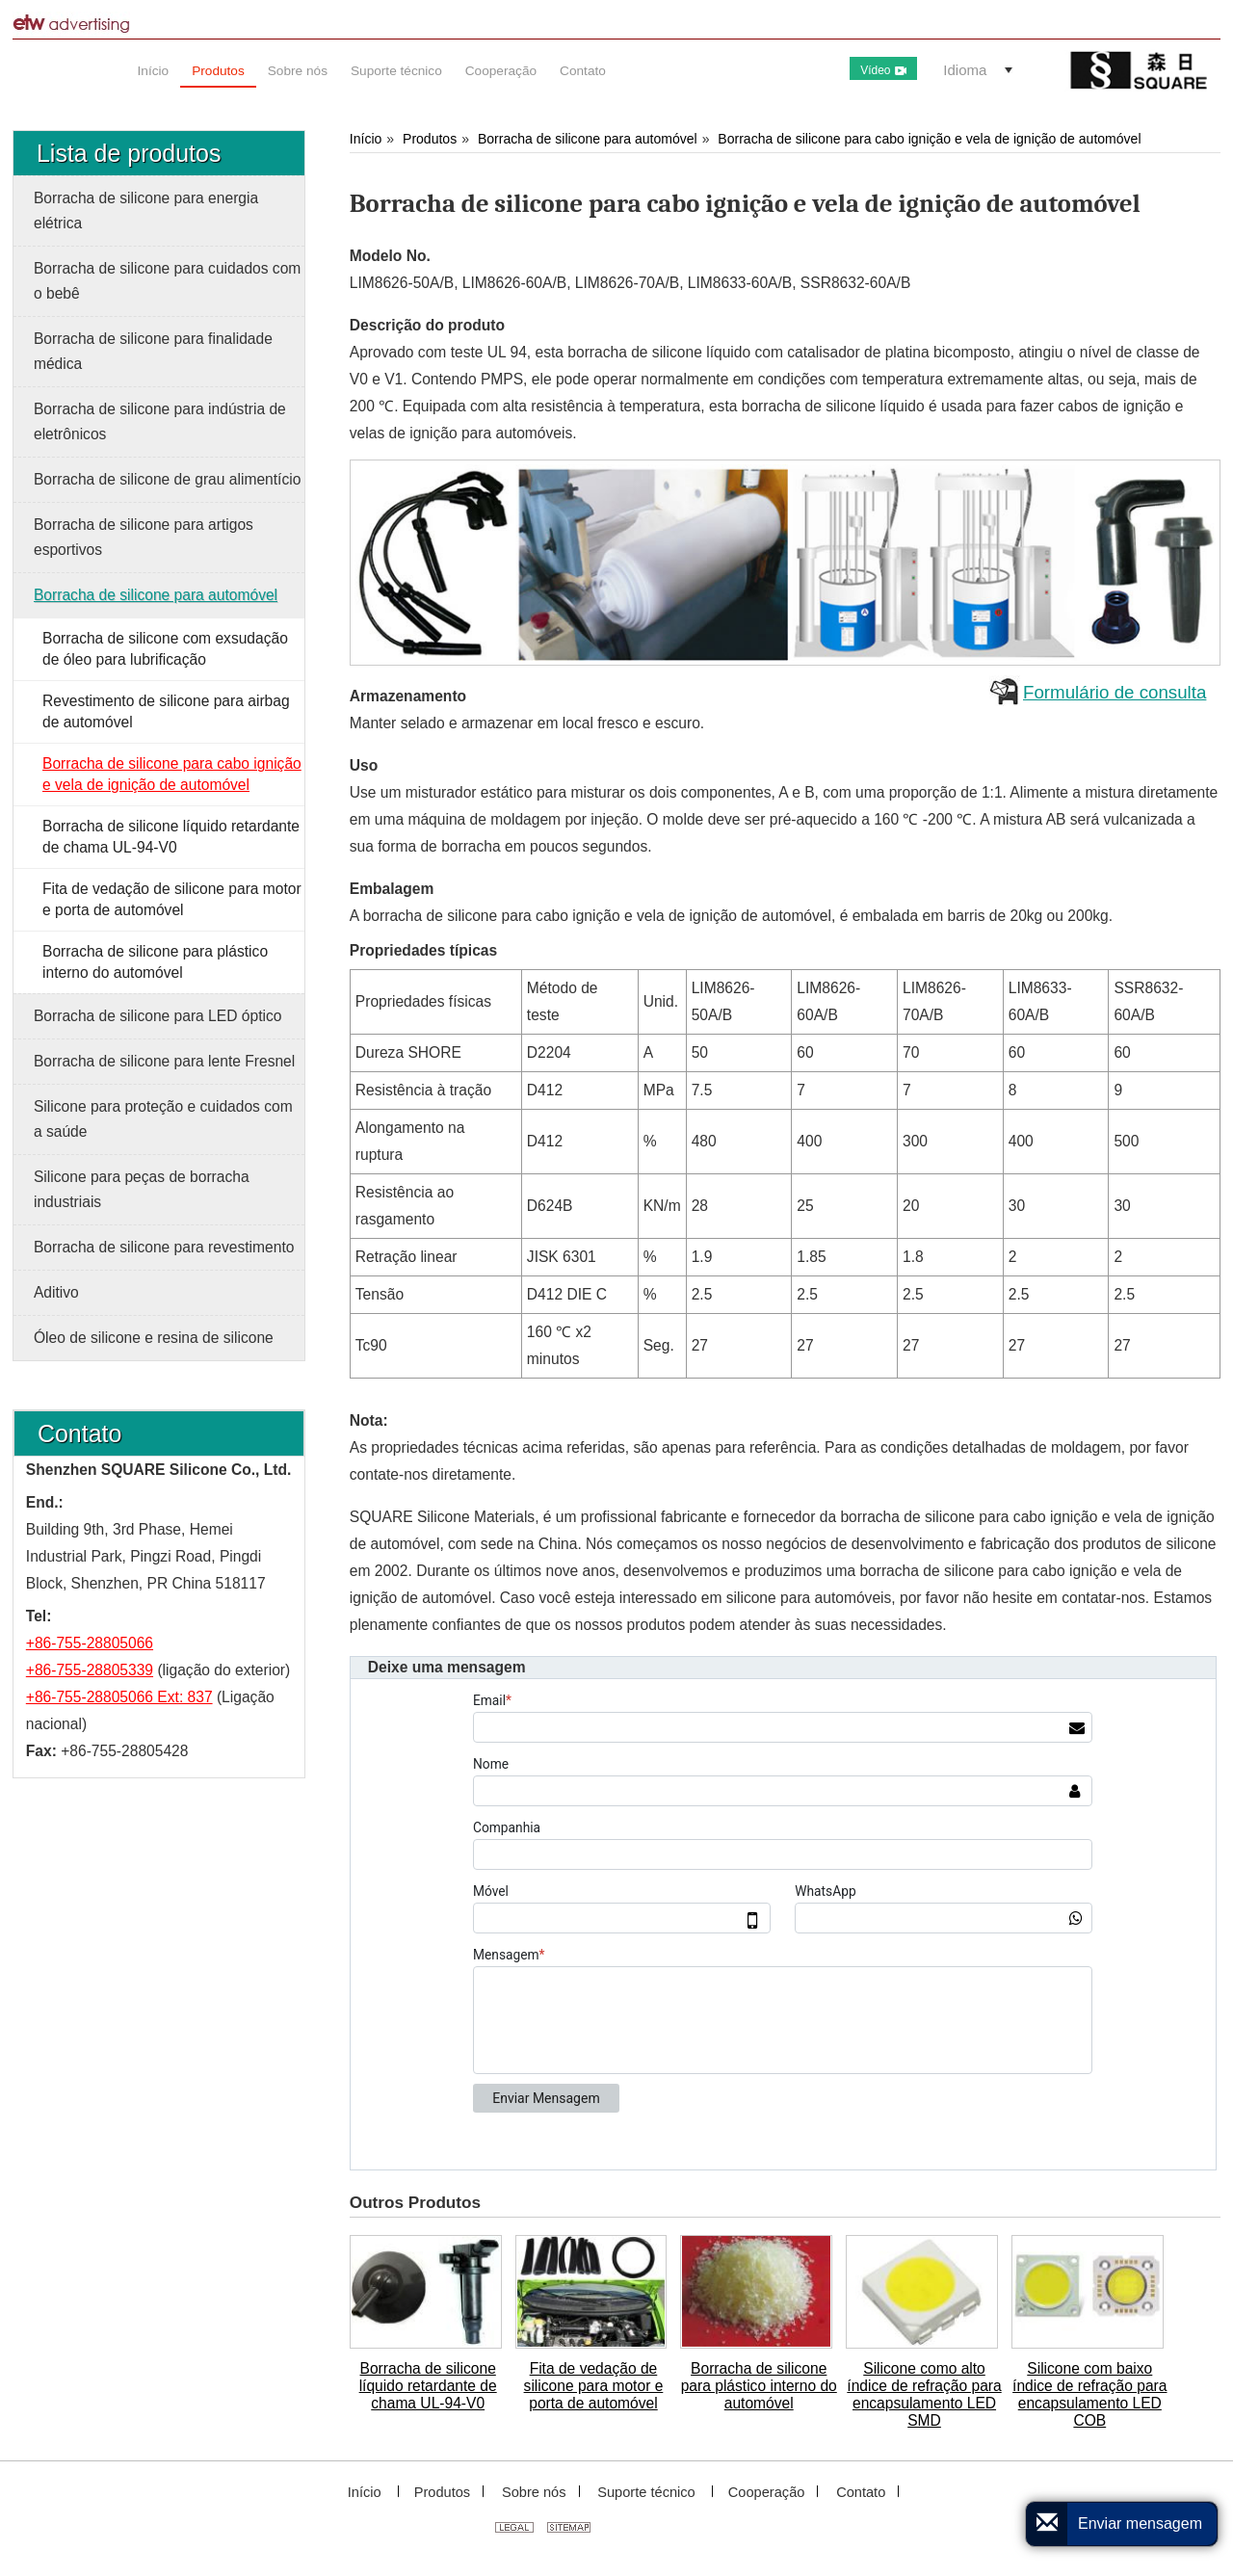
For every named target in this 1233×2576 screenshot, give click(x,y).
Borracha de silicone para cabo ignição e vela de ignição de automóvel (929, 138)
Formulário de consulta (1114, 692)
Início (366, 138)
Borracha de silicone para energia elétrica (146, 210)
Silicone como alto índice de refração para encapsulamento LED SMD (924, 2394)
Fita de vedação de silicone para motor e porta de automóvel (594, 2385)
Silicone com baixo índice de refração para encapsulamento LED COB (1089, 2394)
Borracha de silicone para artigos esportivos (143, 537)
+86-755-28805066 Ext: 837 (119, 1697)
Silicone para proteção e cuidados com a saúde (163, 1119)
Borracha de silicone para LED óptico (157, 1016)
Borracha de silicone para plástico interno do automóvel (759, 2385)
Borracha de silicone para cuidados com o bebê (167, 281)
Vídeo (882, 70)
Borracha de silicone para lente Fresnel (164, 1061)
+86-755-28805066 (89, 1643)
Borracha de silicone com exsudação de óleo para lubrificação (165, 649)
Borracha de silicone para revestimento (164, 1247)
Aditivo (56, 1292)
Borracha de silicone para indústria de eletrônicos (160, 421)
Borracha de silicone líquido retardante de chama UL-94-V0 (428, 2385)
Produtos (430, 138)
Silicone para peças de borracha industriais (141, 1189)
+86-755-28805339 (89, 1670)
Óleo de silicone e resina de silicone (154, 1337)
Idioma (964, 70)
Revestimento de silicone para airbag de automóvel (166, 711)
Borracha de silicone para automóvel (587, 138)
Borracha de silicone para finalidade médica (153, 351)
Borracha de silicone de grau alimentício (167, 479)
